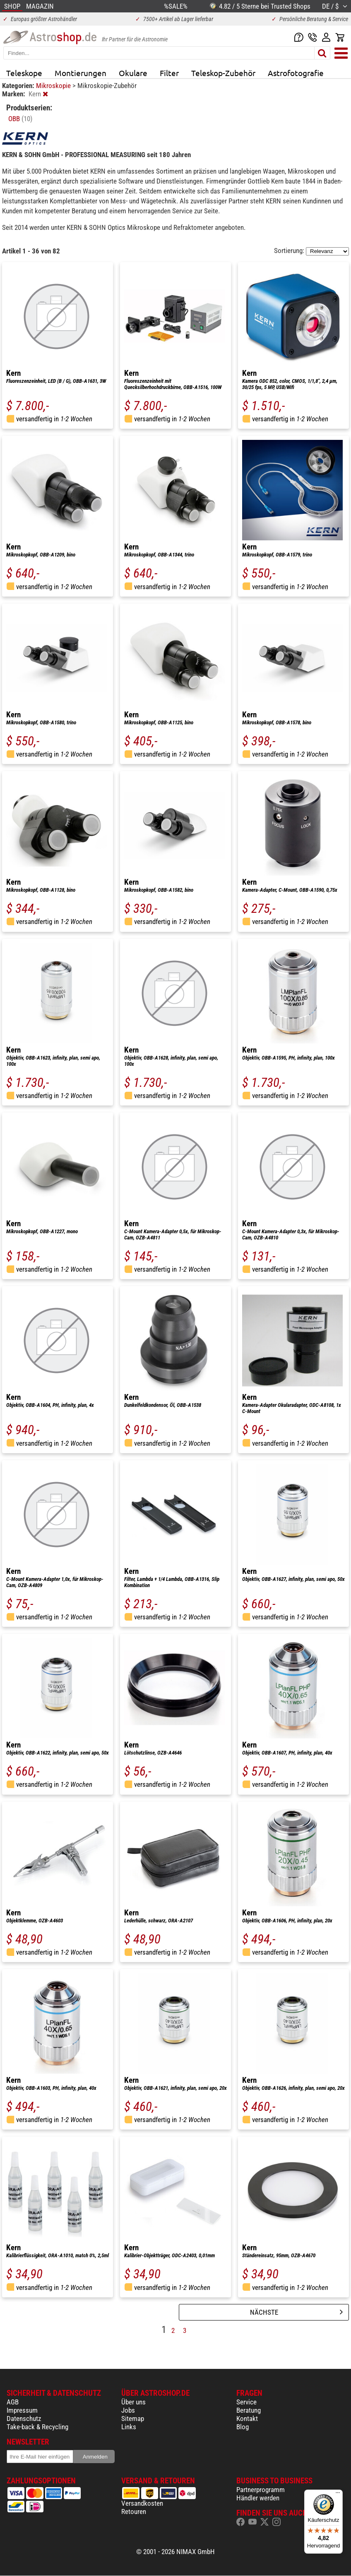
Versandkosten (142, 2503)
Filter (169, 73)
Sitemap (132, 2418)
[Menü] (338, 2495)
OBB (20, 119)
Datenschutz (24, 2418)
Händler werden (257, 2498)
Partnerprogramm (260, 2489)
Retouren (133, 2511)
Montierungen (80, 73)
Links (128, 2427)
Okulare (133, 73)
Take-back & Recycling (37, 2427)
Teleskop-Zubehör (223, 73)
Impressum (22, 2410)
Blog (242, 2427)
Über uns (133, 2402)
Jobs (128, 2410)
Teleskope (24, 73)
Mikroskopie (54, 85)
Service (246, 2402)
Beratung (248, 2410)
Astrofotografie (296, 73)
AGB (13, 2402)
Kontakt (247, 2418)
